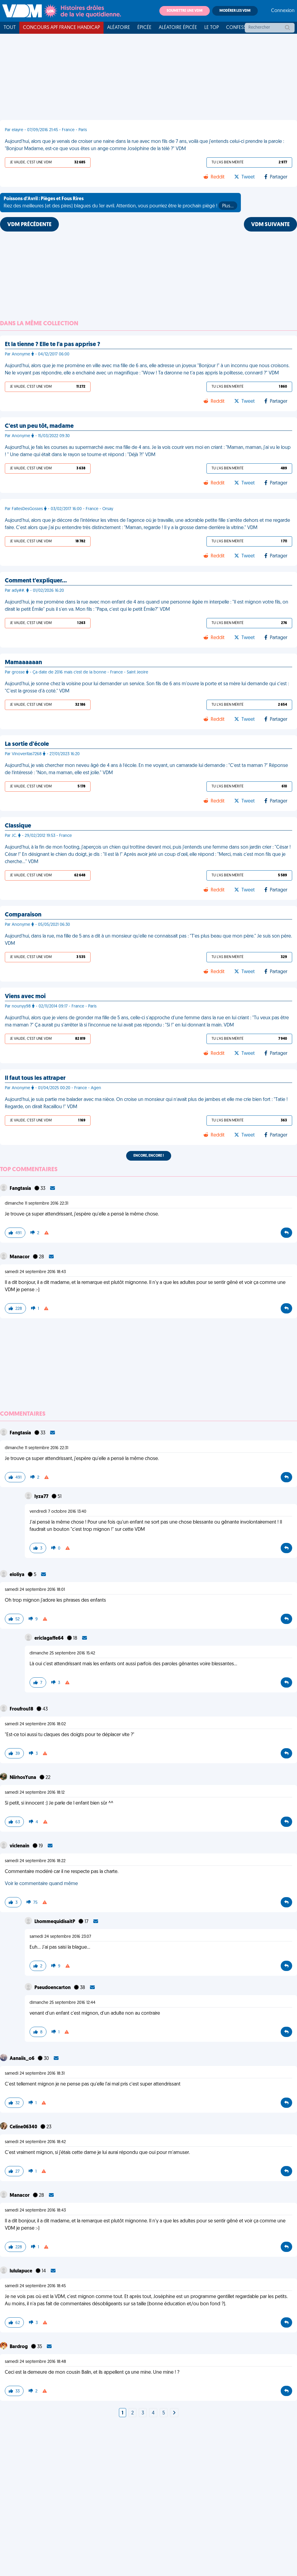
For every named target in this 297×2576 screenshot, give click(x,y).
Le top (211, 27)
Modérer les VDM (235, 11)
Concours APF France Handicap (61, 27)
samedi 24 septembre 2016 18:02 (35, 1724)
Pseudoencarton (53, 1987)
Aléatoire (118, 27)
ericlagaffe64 (49, 1638)
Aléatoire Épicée (178, 27)
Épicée (144, 27)
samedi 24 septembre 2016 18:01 (35, 1590)
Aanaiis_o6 (22, 2058)
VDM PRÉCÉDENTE (29, 225)
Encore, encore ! (148, 1156)
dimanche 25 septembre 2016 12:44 (62, 2003)
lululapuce (21, 2271)
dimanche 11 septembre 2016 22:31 (36, 1203)
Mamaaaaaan (23, 663)
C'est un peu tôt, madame (39, 426)
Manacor (20, 1257)
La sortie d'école (27, 744)
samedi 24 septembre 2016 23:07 (60, 1936)
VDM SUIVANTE (270, 225)
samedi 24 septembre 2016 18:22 (35, 1861)
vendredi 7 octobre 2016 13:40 (58, 1511)
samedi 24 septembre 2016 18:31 (35, 2073)
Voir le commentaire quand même (41, 1883)
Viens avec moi (25, 997)
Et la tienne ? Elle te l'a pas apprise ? (52, 345)
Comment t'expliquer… (36, 581)
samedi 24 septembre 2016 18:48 (35, 2362)
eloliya (17, 1574)
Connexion (283, 10)
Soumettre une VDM (185, 11)
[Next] (174, 2413)
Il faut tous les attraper (35, 1078)
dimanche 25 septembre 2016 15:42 (62, 1653)
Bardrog (19, 2346)
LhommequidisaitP (55, 1921)
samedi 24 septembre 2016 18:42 (35, 2142)
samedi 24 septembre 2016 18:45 (35, 2286)
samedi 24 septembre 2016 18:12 (35, 1792)
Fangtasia (21, 1188)
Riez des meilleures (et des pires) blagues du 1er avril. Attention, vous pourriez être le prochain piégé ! (120, 203)
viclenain (20, 1846)
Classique (18, 826)
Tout (10, 27)
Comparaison (23, 915)
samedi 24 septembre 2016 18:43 (35, 1272)
